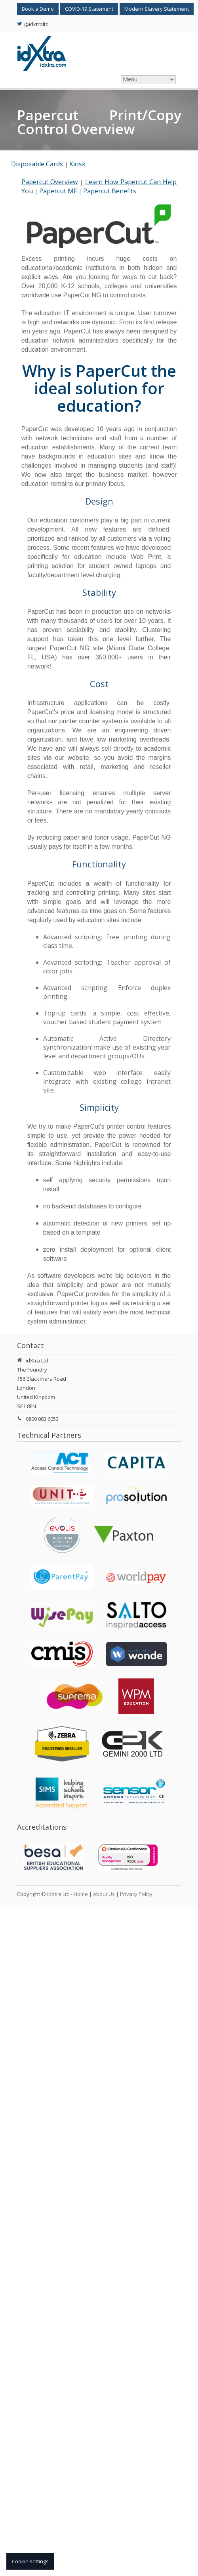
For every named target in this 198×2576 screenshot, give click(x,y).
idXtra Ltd (58, 1894)
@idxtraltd (33, 24)
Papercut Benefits (109, 191)
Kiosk (77, 164)
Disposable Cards (37, 164)
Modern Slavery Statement (156, 8)
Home (81, 1894)
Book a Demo (38, 8)
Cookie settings (30, 2561)
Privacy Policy (136, 1894)
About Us (104, 1894)
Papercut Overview (49, 181)
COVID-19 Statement (89, 8)
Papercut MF (58, 191)
